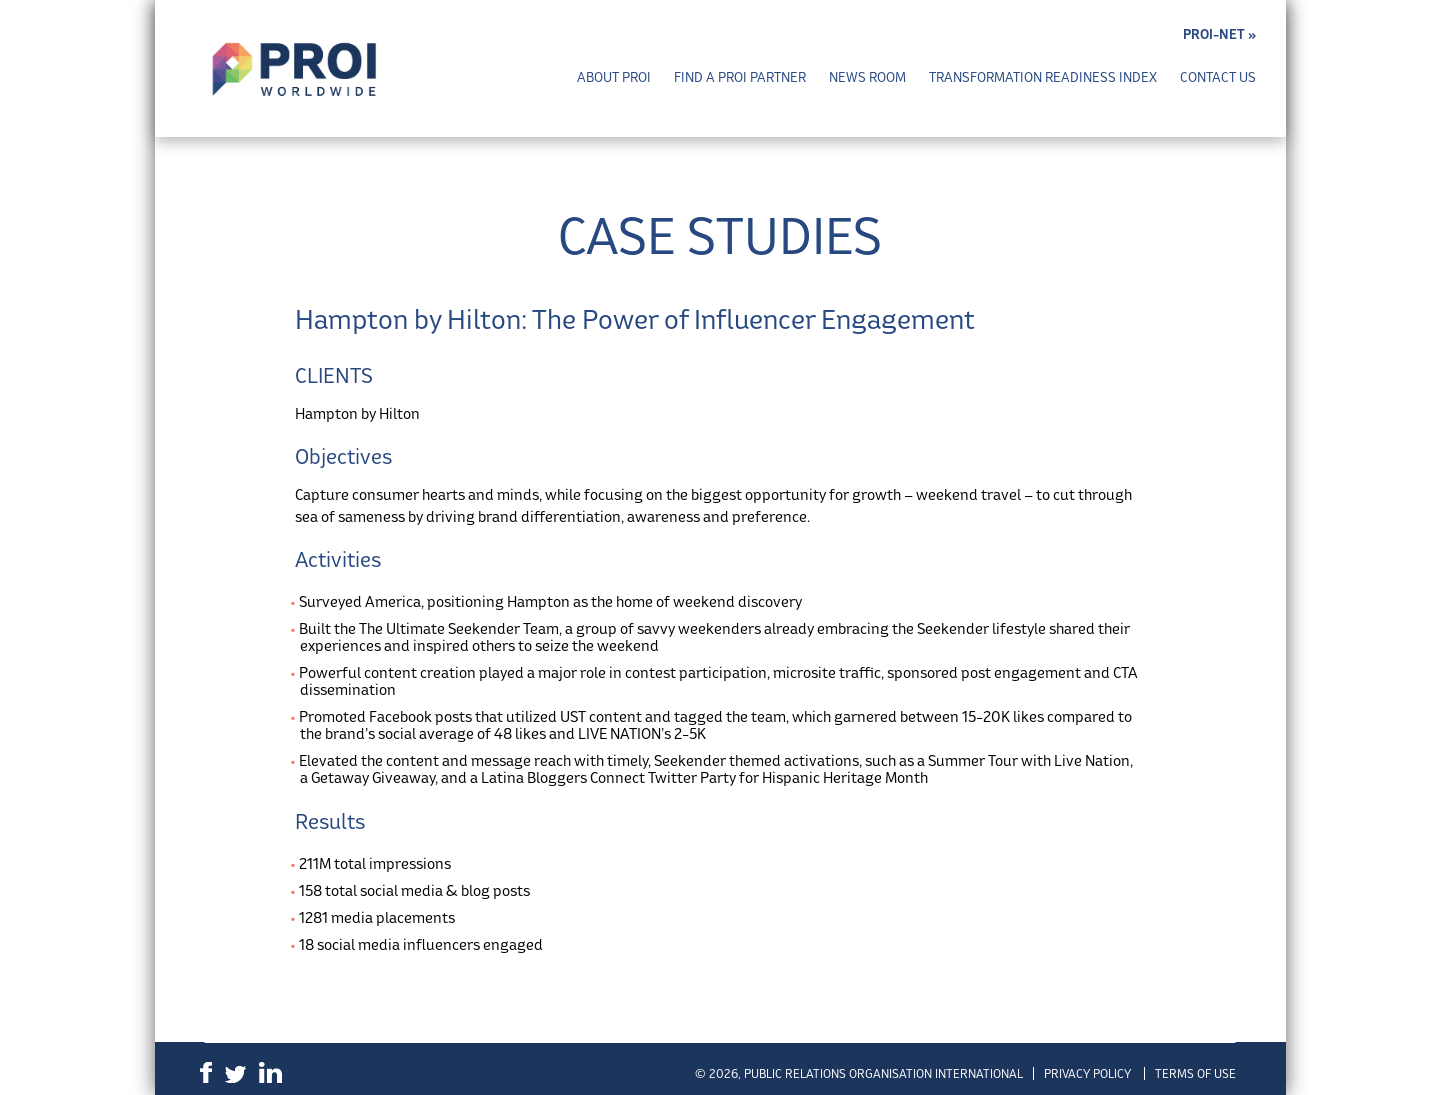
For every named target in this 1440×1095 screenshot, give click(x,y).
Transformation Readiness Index (1043, 77)
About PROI (614, 77)
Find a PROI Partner (740, 77)
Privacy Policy (1087, 1073)
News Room (867, 77)
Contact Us (1218, 77)
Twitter (235, 1074)
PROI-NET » (1219, 34)
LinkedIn (270, 1072)
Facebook (206, 1072)
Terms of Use (1195, 1073)
